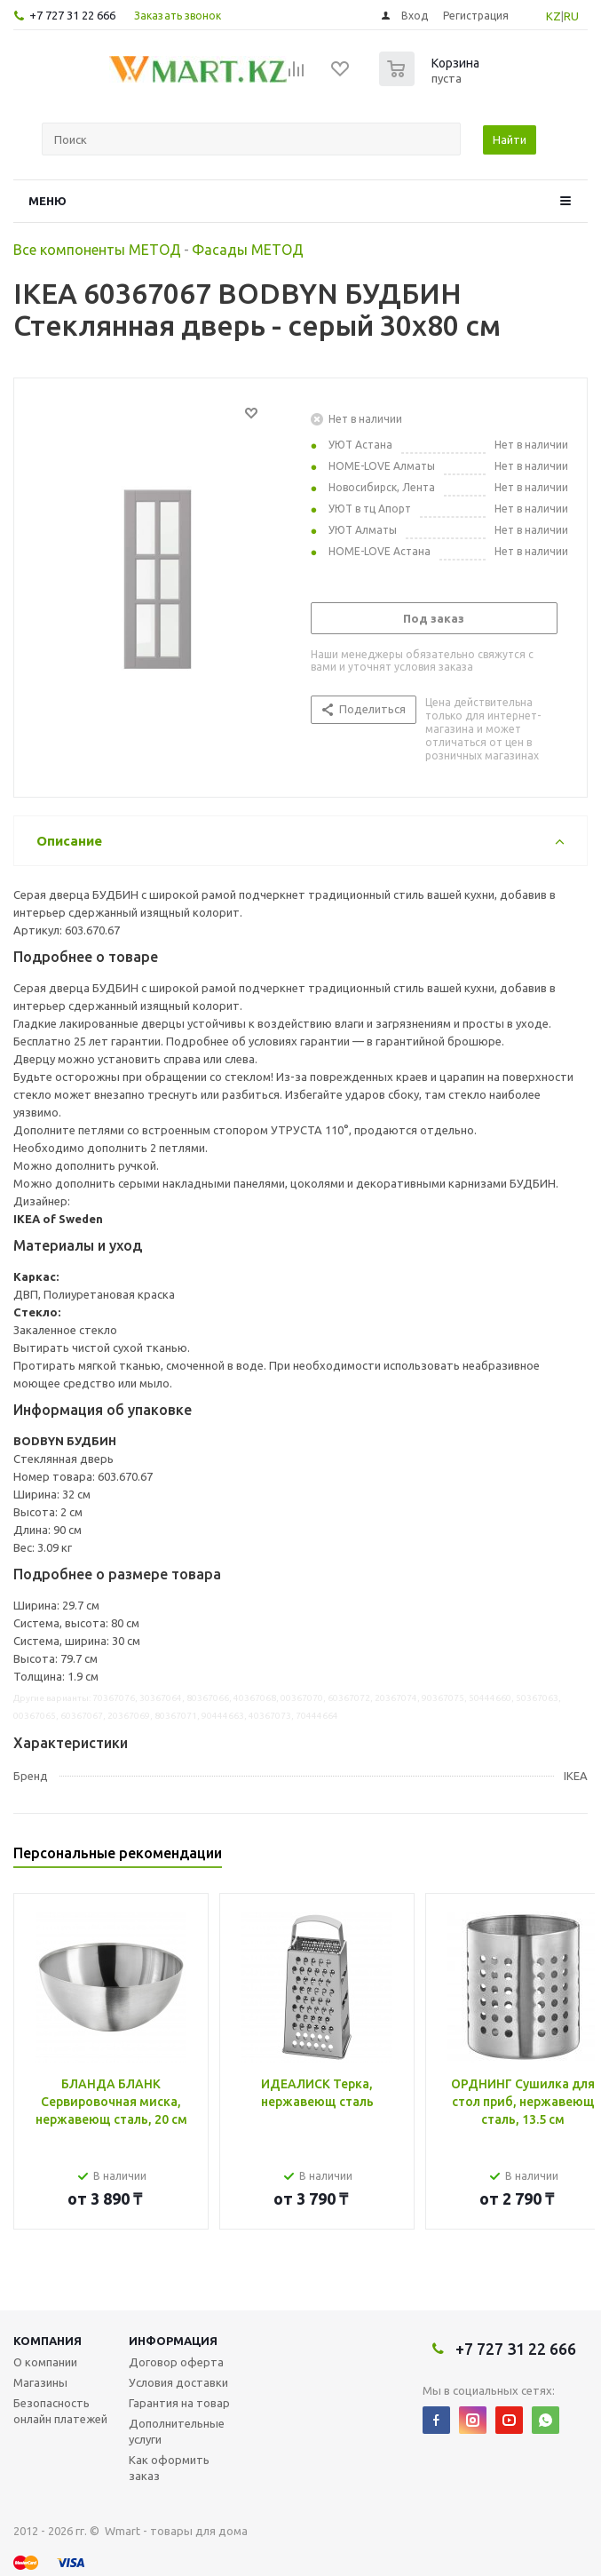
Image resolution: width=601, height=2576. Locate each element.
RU (571, 16)
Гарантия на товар (179, 2403)
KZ (553, 16)
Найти (509, 139)
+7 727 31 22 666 (72, 15)
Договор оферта (176, 2362)
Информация (173, 2340)
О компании (45, 2362)
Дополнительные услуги (177, 2431)
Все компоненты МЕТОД (97, 250)
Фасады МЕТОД (248, 250)
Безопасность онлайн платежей (60, 2411)
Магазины (40, 2382)
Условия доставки (178, 2382)
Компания (47, 2340)
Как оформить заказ (169, 2467)
